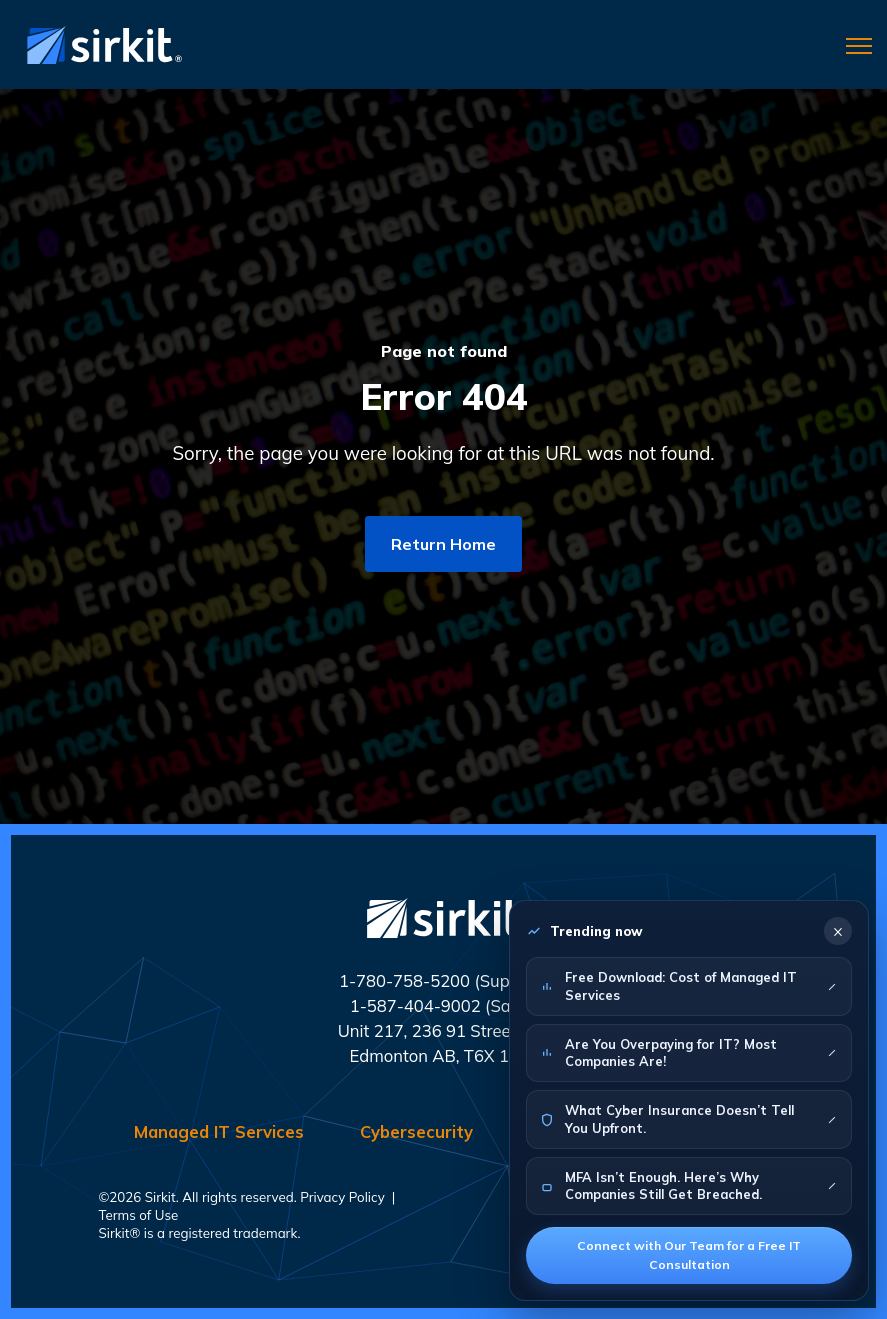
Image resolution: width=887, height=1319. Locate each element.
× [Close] (838, 930)
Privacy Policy (342, 1197)
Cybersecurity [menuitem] (416, 1131)
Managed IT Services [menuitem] (219, 1131)
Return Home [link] (443, 544)
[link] (100, 42)
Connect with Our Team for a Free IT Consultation (689, 1254)
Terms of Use (139, 1215)
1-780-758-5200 (404, 980)
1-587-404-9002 (415, 1005)
